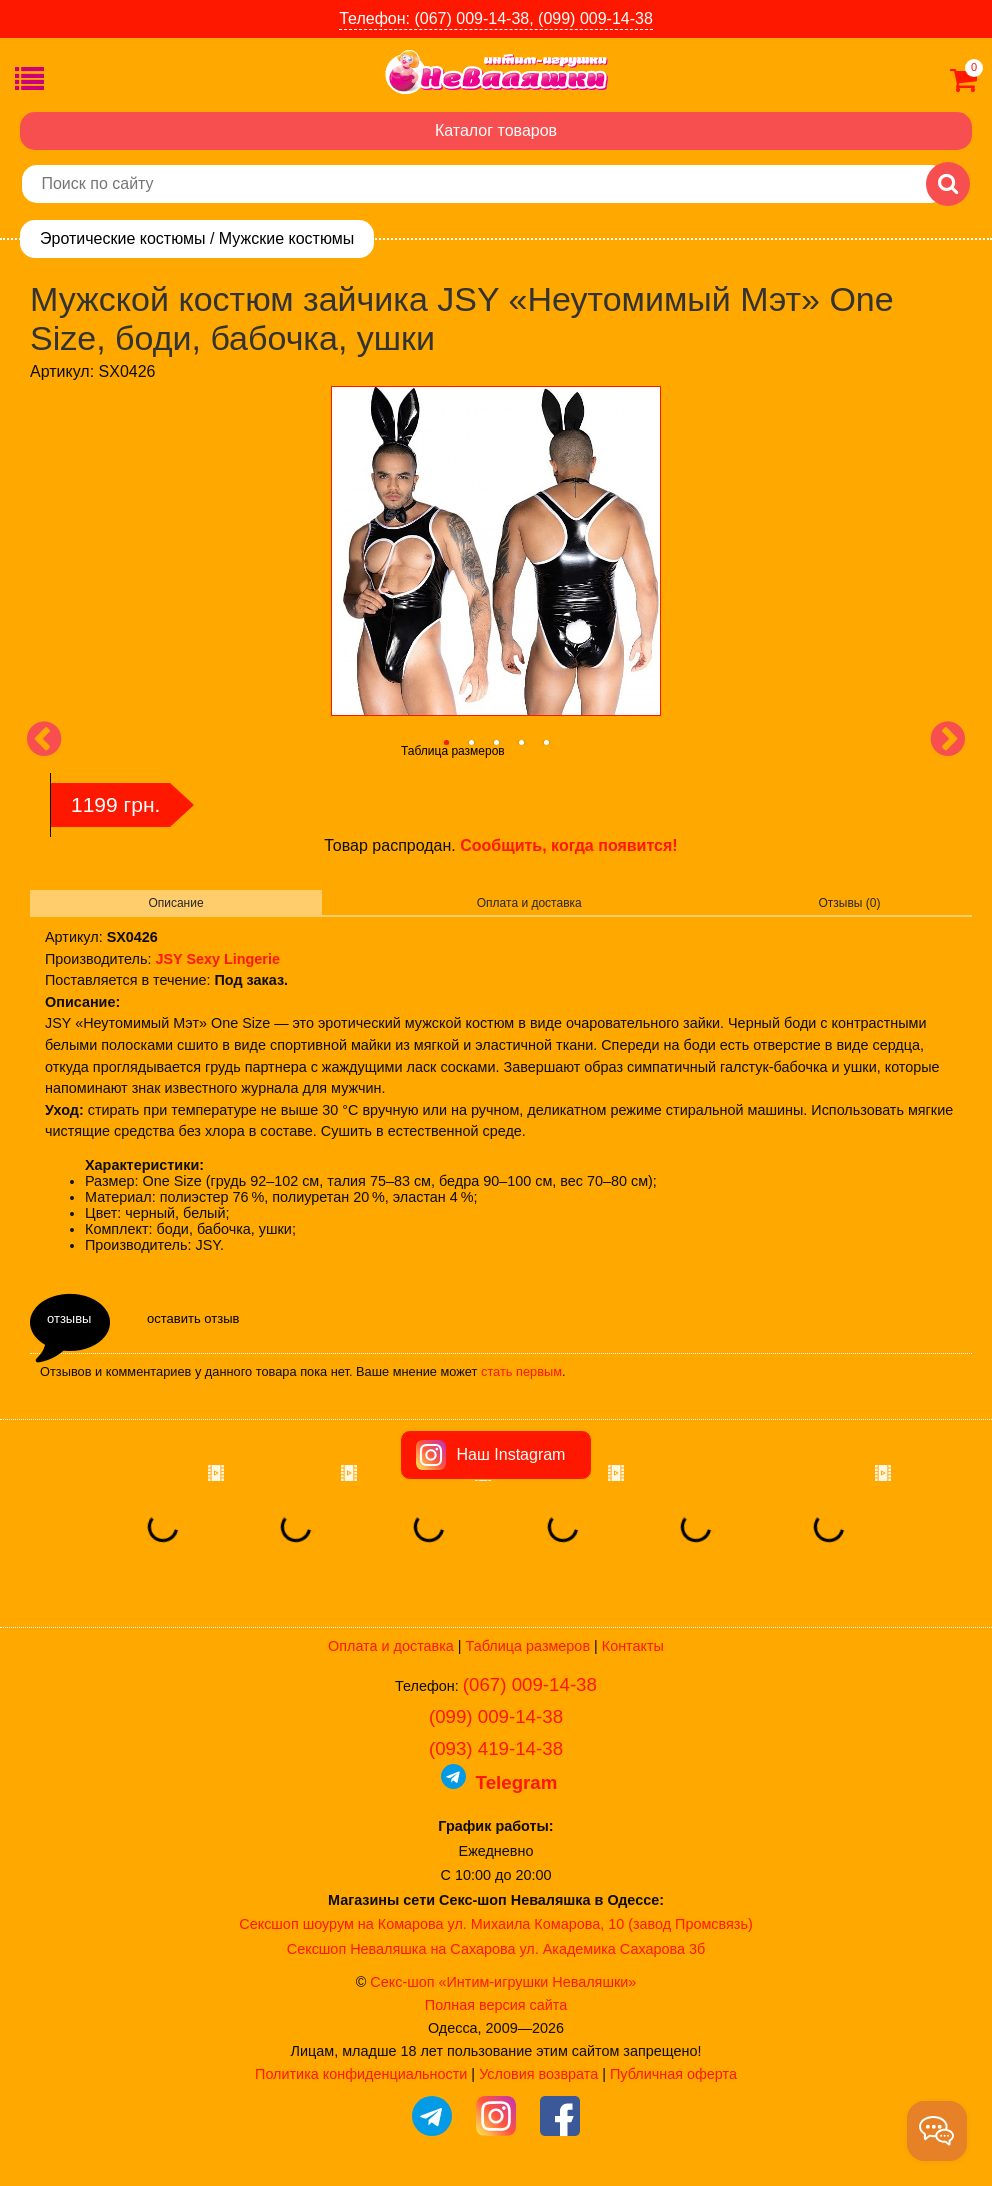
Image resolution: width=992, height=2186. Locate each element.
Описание (175, 903)
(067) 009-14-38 (530, 1684)
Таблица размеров (453, 751)
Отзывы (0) (850, 903)
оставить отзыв (193, 1318)
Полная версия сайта (496, 2005)
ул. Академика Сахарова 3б (612, 1949)
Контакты (633, 1646)
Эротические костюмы (122, 238)
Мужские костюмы (286, 238)
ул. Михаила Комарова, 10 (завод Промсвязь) (600, 1924)
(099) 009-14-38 (496, 1716)
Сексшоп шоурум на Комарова (341, 1924)
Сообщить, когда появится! (568, 845)
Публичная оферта (673, 2074)
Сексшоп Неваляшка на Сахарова (401, 1949)
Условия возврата (538, 2074)
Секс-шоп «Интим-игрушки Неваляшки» (503, 1982)
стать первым (521, 1371)
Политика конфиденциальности (361, 2074)
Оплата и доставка (529, 903)
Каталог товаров (496, 130)
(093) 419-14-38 (496, 1748)
